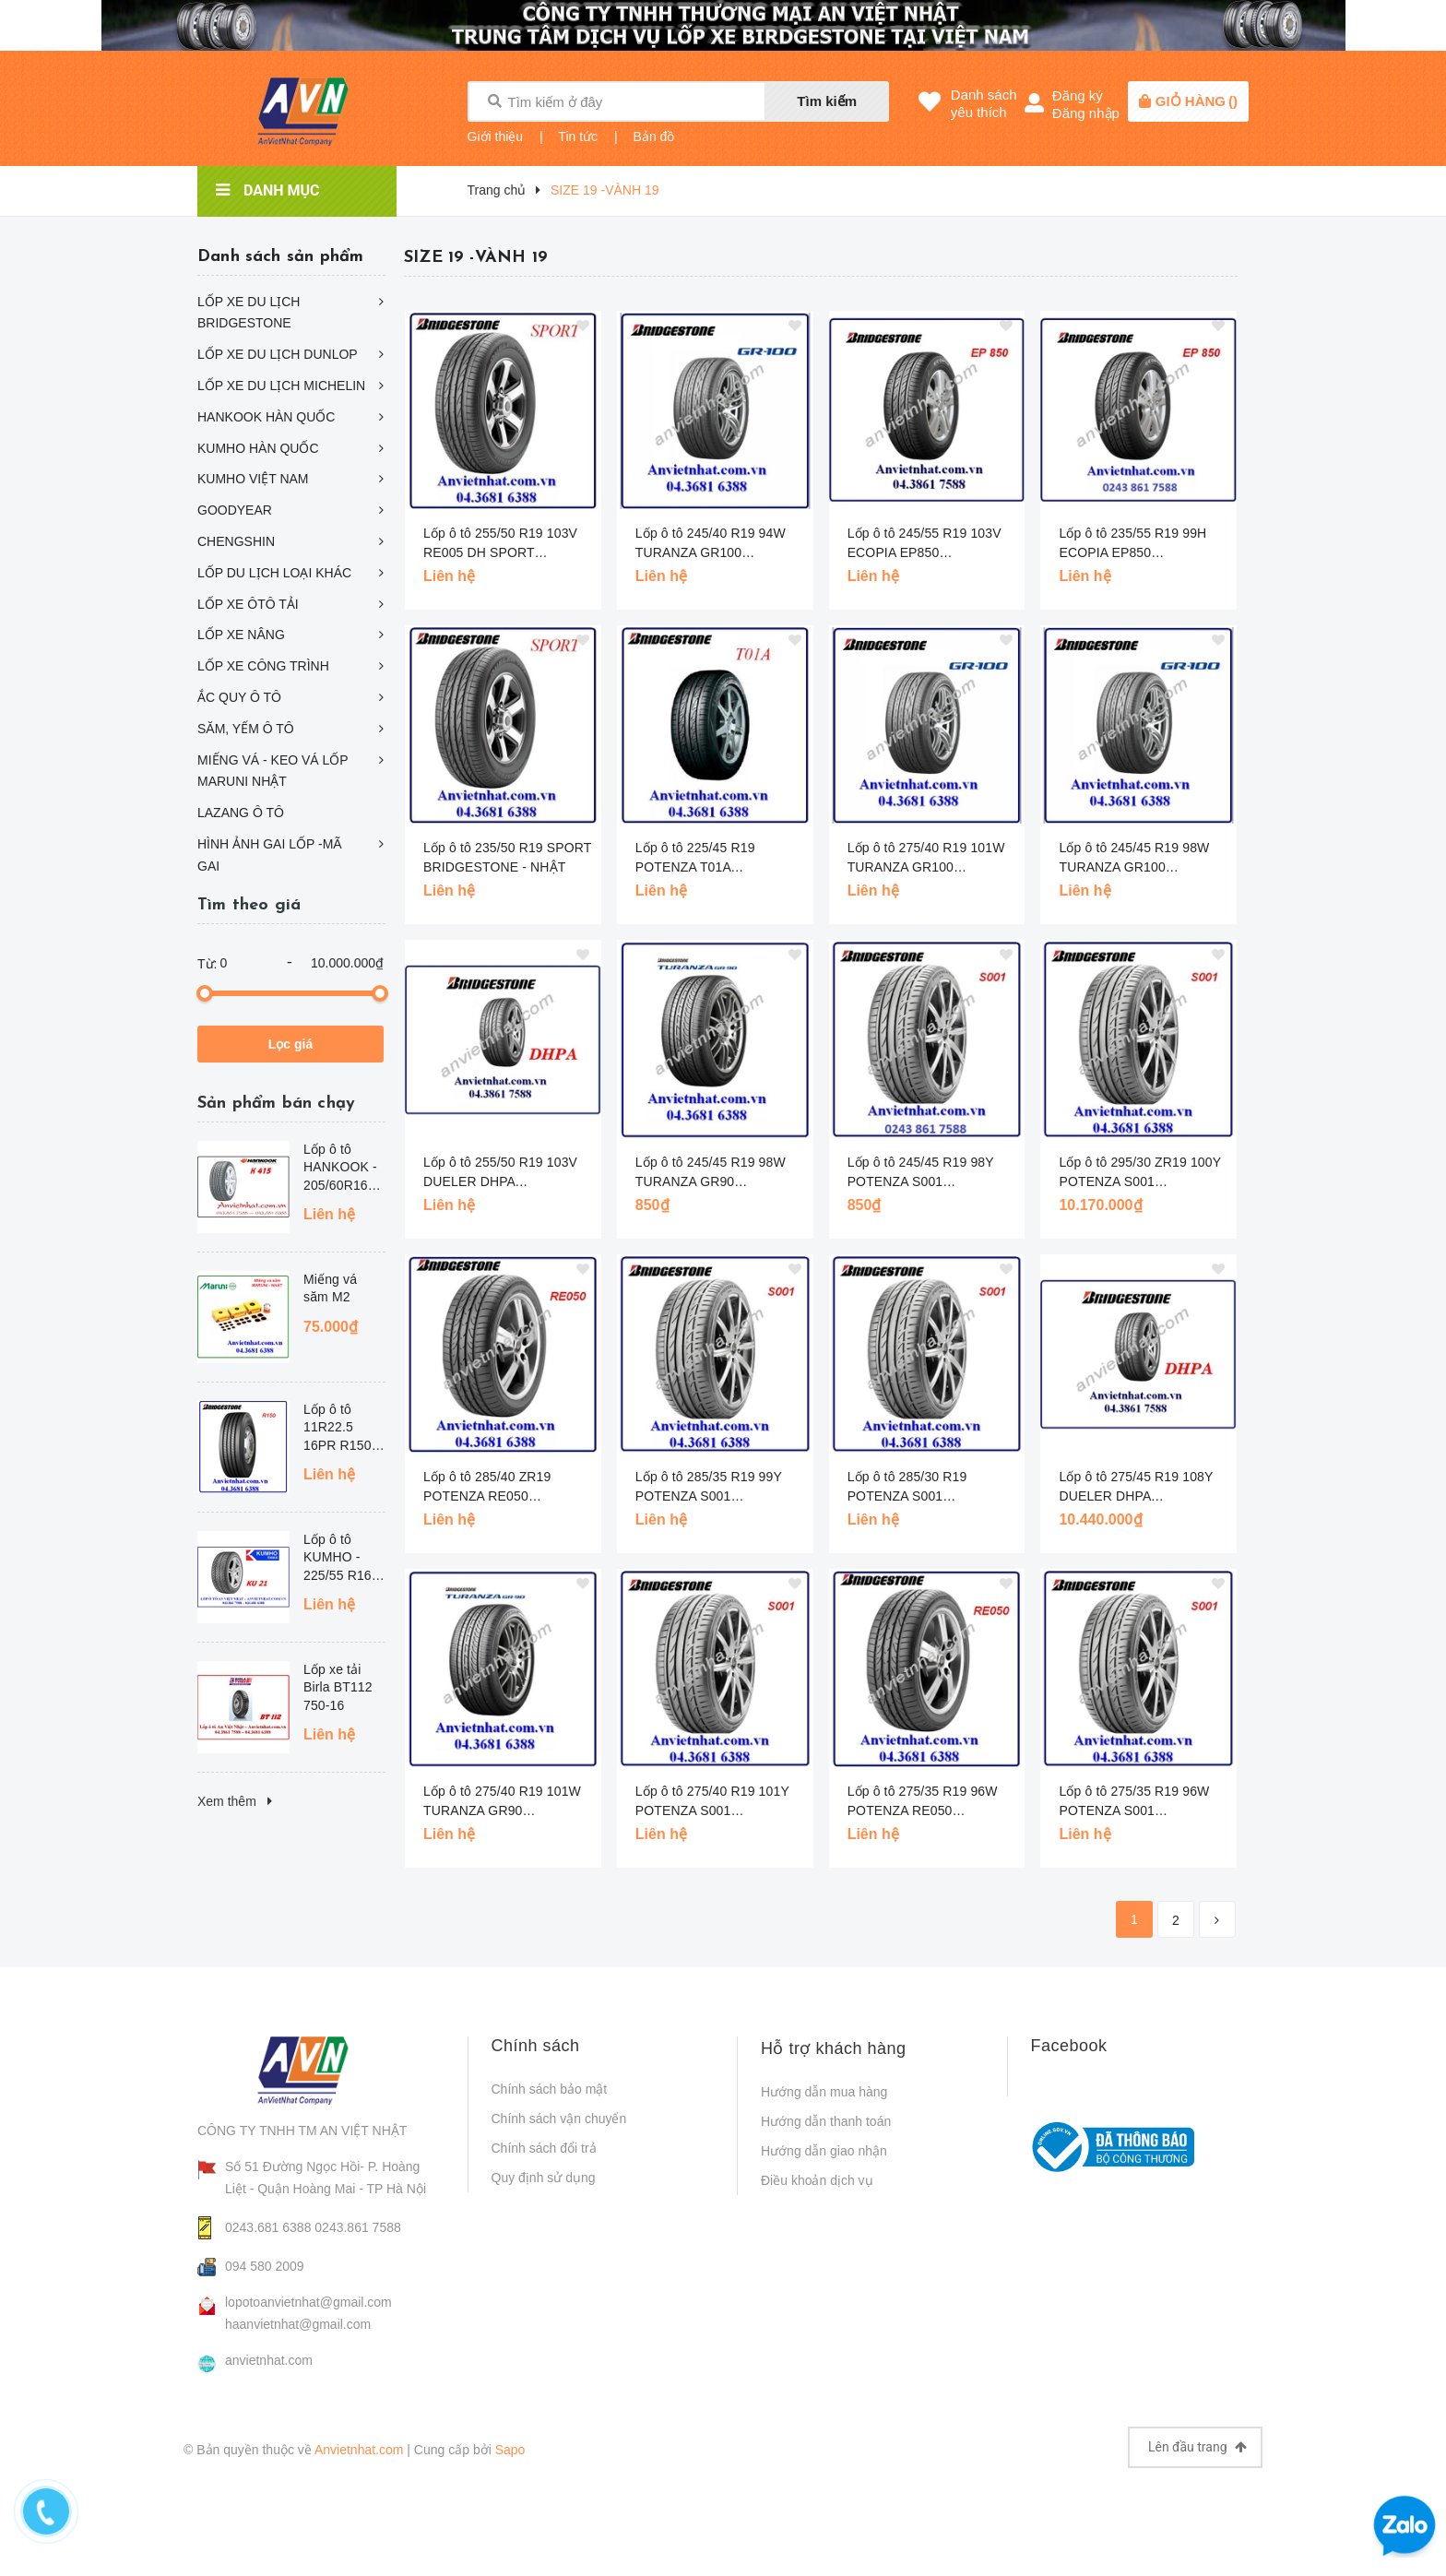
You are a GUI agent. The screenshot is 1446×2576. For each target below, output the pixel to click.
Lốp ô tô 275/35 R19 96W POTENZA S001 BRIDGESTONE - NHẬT (1134, 1802)
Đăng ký (1077, 95)
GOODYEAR (234, 510)
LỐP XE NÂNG (241, 634)
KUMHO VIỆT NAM (253, 478)
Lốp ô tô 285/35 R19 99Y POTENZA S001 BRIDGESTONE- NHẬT (708, 1487)
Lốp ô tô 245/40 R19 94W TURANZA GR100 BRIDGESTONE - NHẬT (710, 544)
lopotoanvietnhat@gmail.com (308, 2302)
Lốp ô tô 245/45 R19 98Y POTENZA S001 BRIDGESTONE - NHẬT (920, 1173)
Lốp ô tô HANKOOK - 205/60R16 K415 (340, 1168)
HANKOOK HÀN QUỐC (266, 417)
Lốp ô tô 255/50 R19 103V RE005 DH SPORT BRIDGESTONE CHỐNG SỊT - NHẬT (500, 544)
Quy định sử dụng (544, 2177)
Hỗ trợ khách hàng (834, 2048)
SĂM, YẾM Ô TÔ (245, 728)
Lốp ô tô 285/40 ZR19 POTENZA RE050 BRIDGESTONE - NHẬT (494, 1487)
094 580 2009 (264, 2266)
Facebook (1069, 2045)
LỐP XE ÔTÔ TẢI (248, 604)
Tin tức (578, 136)
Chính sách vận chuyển (559, 2118)
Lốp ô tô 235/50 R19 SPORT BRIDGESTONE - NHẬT (507, 857)
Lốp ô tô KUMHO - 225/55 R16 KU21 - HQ (337, 1558)
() (1197, 101)
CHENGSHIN (236, 541)
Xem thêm (234, 1801)
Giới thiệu (496, 136)
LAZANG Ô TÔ (240, 812)
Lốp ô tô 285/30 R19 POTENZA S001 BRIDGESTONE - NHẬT (918, 1487)
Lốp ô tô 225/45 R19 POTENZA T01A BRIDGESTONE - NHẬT (706, 858)
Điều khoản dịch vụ (817, 2180)
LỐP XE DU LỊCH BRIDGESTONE (248, 312)
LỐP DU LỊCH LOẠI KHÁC (274, 572)
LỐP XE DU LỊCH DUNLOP (277, 354)
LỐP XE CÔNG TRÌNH (263, 666)
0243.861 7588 (357, 2227)
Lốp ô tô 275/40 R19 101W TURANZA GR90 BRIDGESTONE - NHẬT (502, 1802)
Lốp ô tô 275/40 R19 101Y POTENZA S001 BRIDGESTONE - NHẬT (712, 1802)
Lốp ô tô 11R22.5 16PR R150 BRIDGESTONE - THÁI (344, 1428)
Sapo (510, 2449)
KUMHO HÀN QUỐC (258, 448)
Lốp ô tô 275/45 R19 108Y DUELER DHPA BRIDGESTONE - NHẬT (1136, 1487)
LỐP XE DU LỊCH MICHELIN (281, 385)
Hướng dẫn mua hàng (824, 2091)
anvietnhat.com (269, 2360)
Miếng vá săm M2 (330, 1288)
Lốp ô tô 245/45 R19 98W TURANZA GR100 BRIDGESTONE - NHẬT (1134, 858)
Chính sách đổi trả (544, 2148)
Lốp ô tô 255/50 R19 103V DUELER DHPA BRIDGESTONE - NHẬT (500, 1173)
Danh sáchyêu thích (984, 103)
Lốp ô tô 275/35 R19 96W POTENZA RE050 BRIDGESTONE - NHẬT (922, 1802)
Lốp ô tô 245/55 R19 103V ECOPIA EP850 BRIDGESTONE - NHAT (924, 544)
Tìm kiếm (827, 101)
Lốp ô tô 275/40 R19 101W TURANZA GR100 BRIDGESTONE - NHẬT (926, 858)
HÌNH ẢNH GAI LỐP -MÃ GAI (269, 855)
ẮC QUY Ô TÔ (239, 697)
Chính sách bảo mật (550, 2089)
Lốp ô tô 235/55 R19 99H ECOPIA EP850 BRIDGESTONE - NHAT (1132, 544)
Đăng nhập (1086, 113)
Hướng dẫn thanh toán (826, 2121)
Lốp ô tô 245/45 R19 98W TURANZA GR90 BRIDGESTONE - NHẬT (710, 1173)
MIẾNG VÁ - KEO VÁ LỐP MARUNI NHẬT (272, 771)
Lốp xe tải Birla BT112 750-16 (338, 1687)
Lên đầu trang (1197, 2447)
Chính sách (536, 2045)
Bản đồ (654, 136)
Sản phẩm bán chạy (276, 1103)
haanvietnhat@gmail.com (298, 2324)
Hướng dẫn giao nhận (824, 2150)
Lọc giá (290, 1044)
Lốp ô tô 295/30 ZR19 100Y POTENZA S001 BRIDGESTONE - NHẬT (1139, 1173)
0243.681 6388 (268, 2227)
